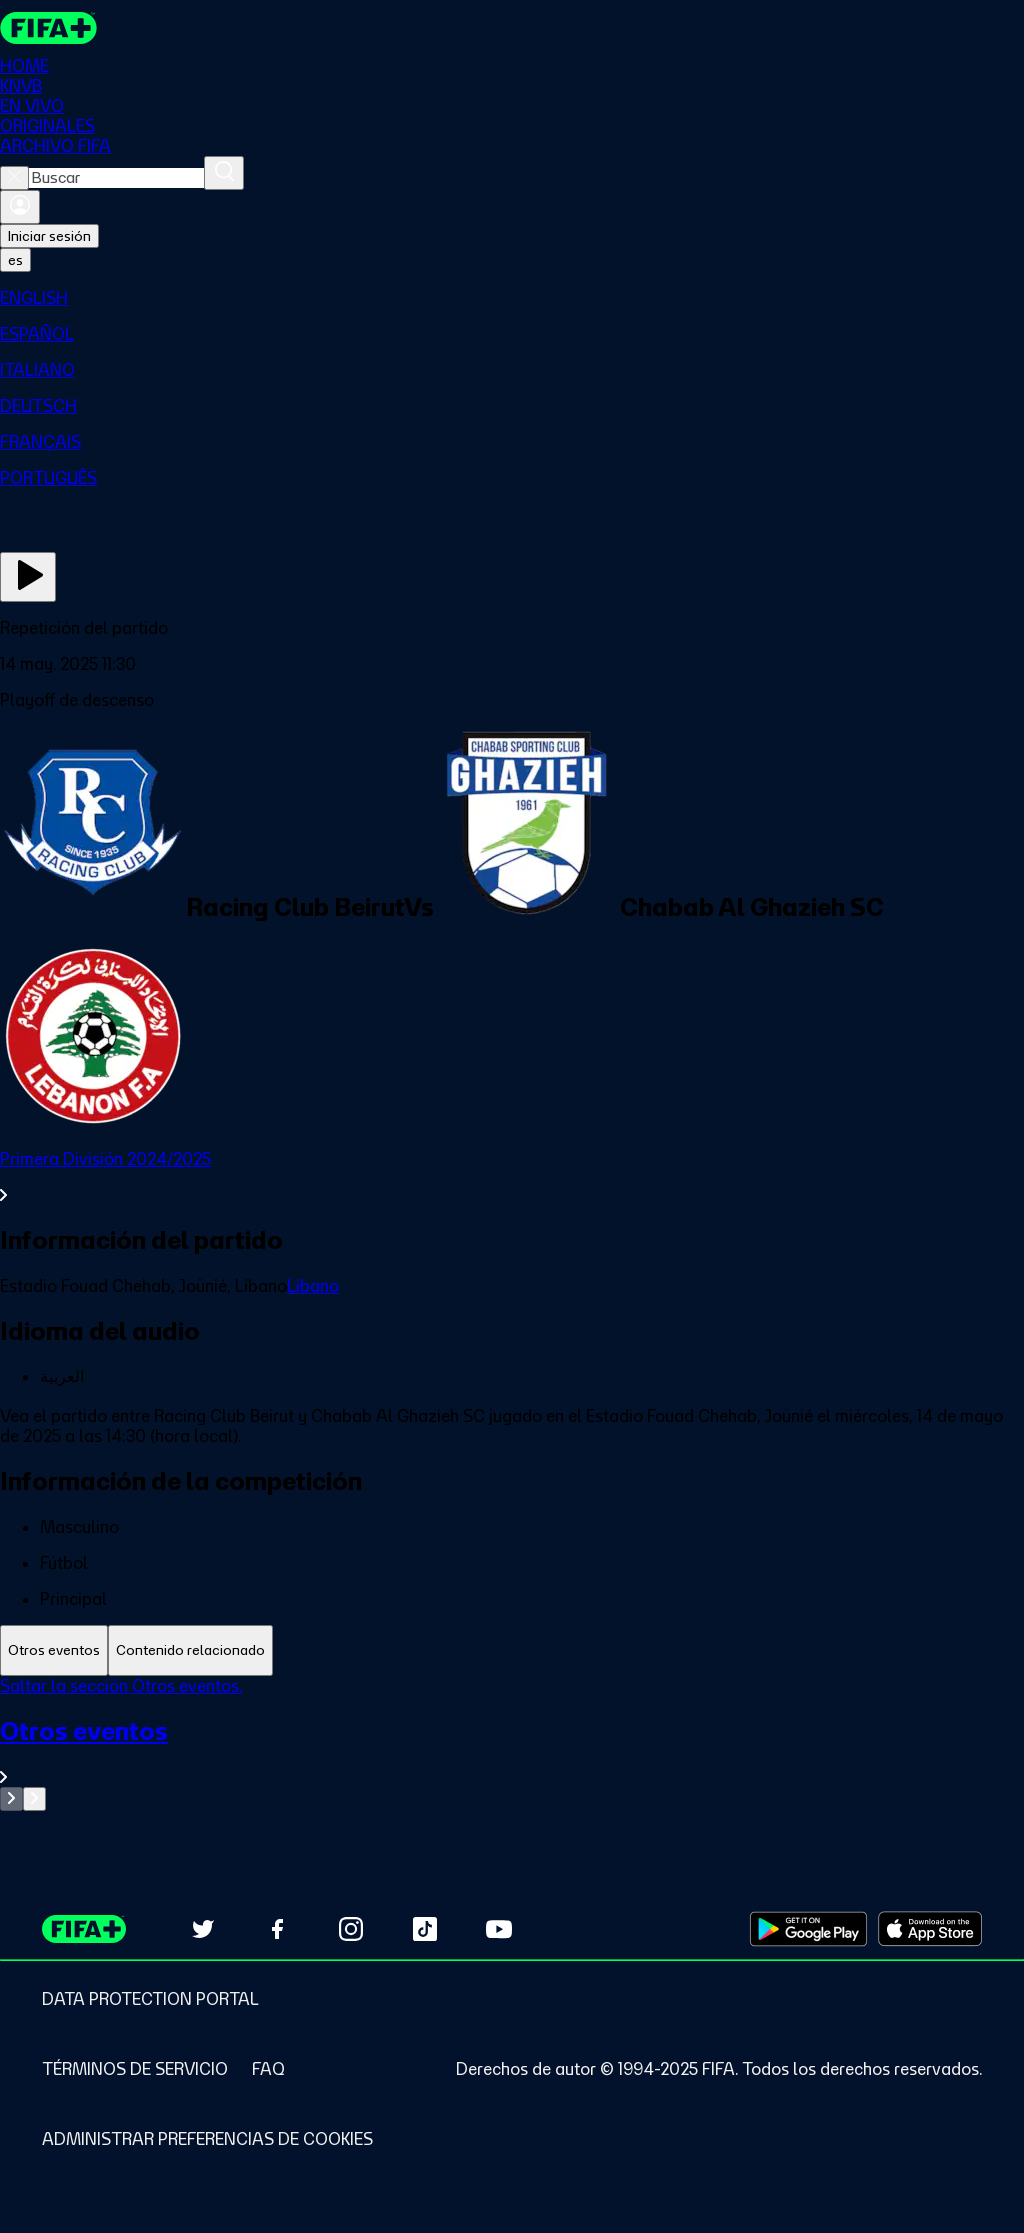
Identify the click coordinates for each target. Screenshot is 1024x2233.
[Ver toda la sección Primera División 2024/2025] (512, 1177)
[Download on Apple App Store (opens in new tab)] (930, 1929)
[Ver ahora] (28, 577)
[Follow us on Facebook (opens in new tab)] (277, 1929)
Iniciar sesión (49, 236)
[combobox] (116, 178)
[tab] (54, 1650)
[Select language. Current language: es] (15, 260)
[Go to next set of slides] (34, 1799)
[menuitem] (512, 298)
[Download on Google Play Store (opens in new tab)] (808, 1929)
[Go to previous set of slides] (11, 1799)
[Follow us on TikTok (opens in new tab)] (425, 1929)
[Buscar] (224, 173)
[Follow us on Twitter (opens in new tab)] (203, 1929)
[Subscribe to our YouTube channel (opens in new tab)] (499, 1929)
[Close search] (14, 178)
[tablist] (512, 1650)
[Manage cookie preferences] (207, 2139)
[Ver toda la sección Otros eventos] (512, 1751)
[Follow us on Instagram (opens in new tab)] (351, 1929)
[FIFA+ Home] (48, 28)
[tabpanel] (512, 1743)
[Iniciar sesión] (20, 207)
